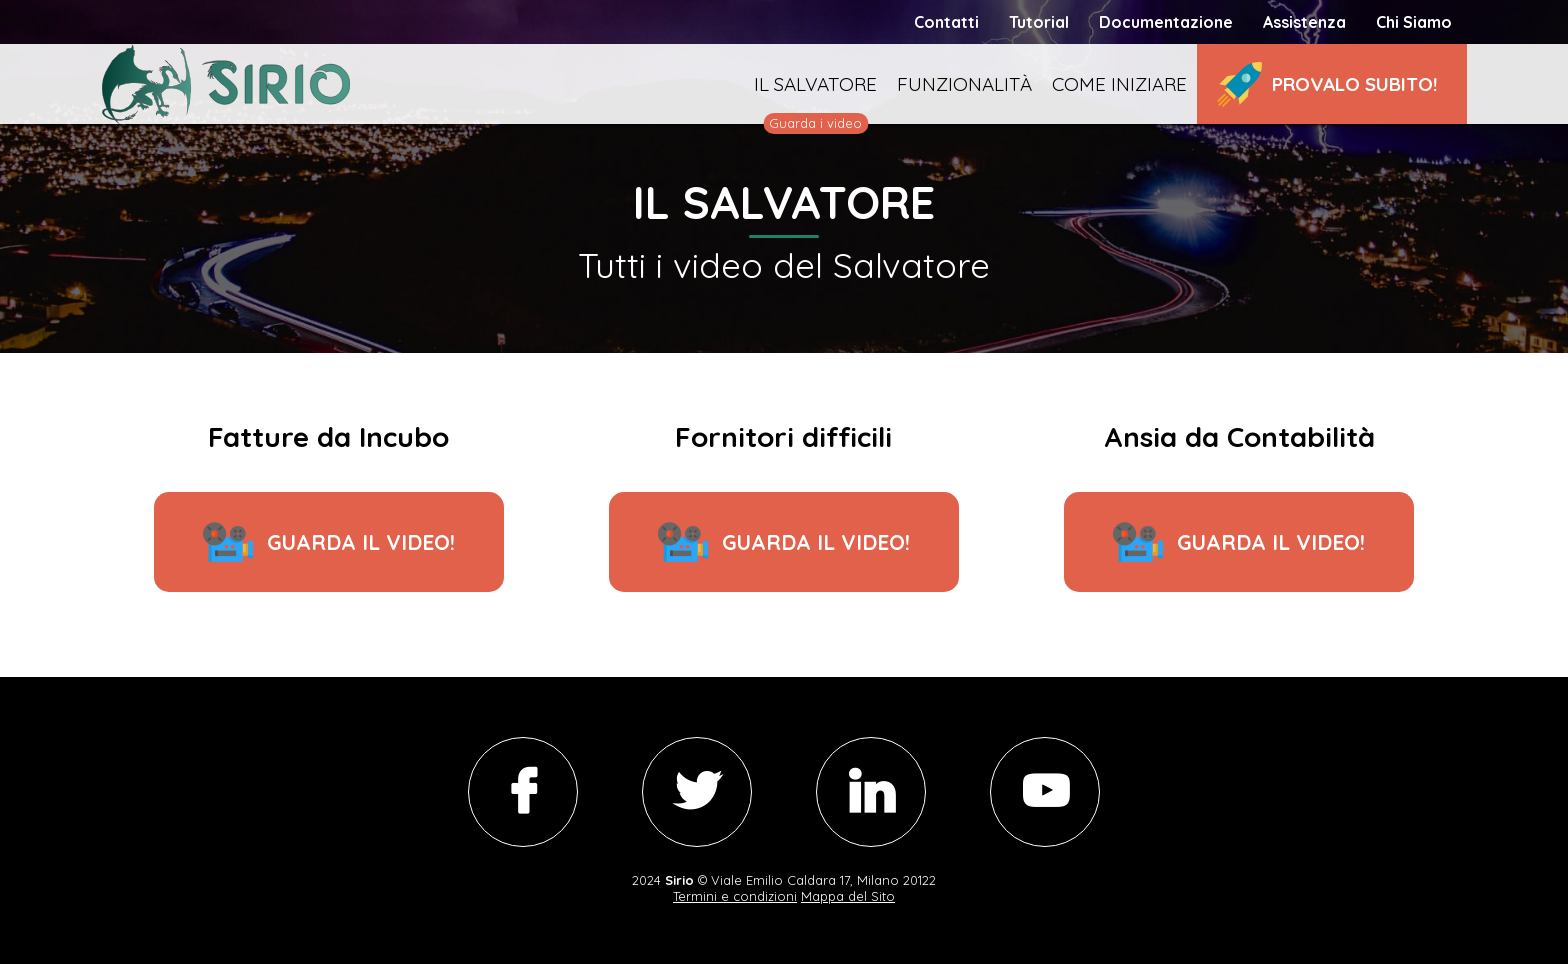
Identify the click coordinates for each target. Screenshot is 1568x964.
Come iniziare (1119, 84)
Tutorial (1039, 22)
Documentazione (1166, 22)
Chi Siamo (1414, 22)
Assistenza (1304, 22)
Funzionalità (964, 84)
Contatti (946, 22)
